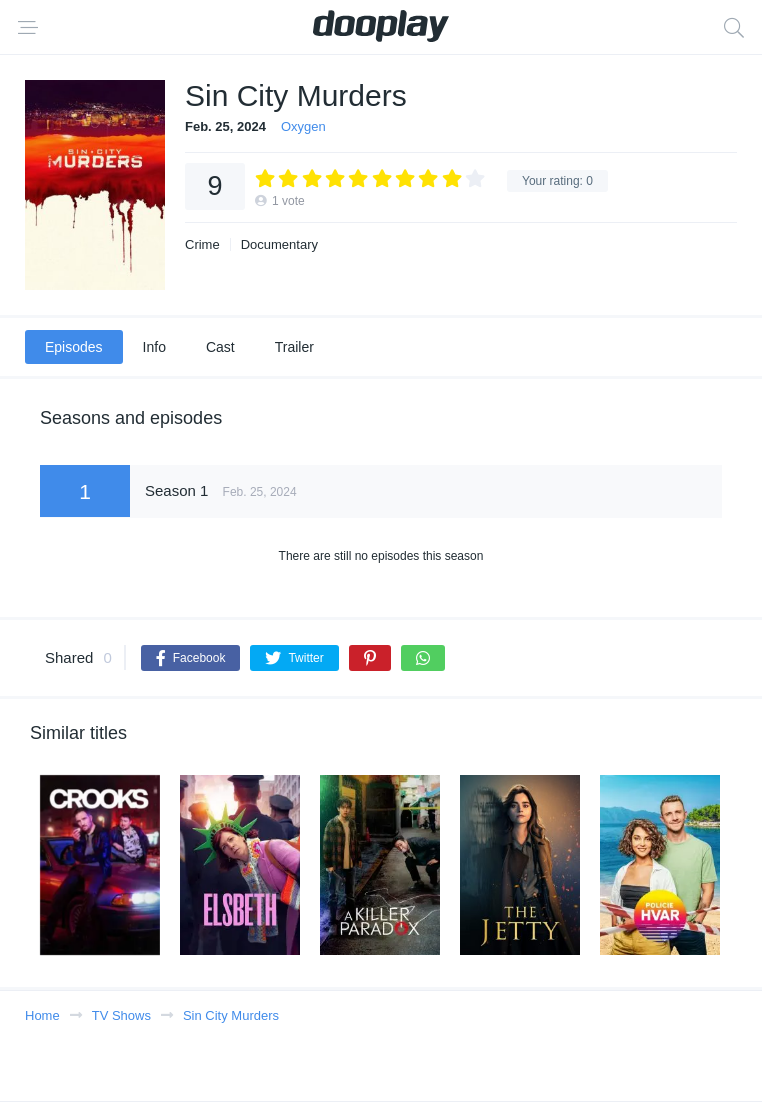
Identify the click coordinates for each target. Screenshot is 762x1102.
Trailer (294, 347)
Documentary (279, 244)
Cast (220, 347)
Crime (202, 244)
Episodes (74, 347)
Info (154, 347)
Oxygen (303, 126)
